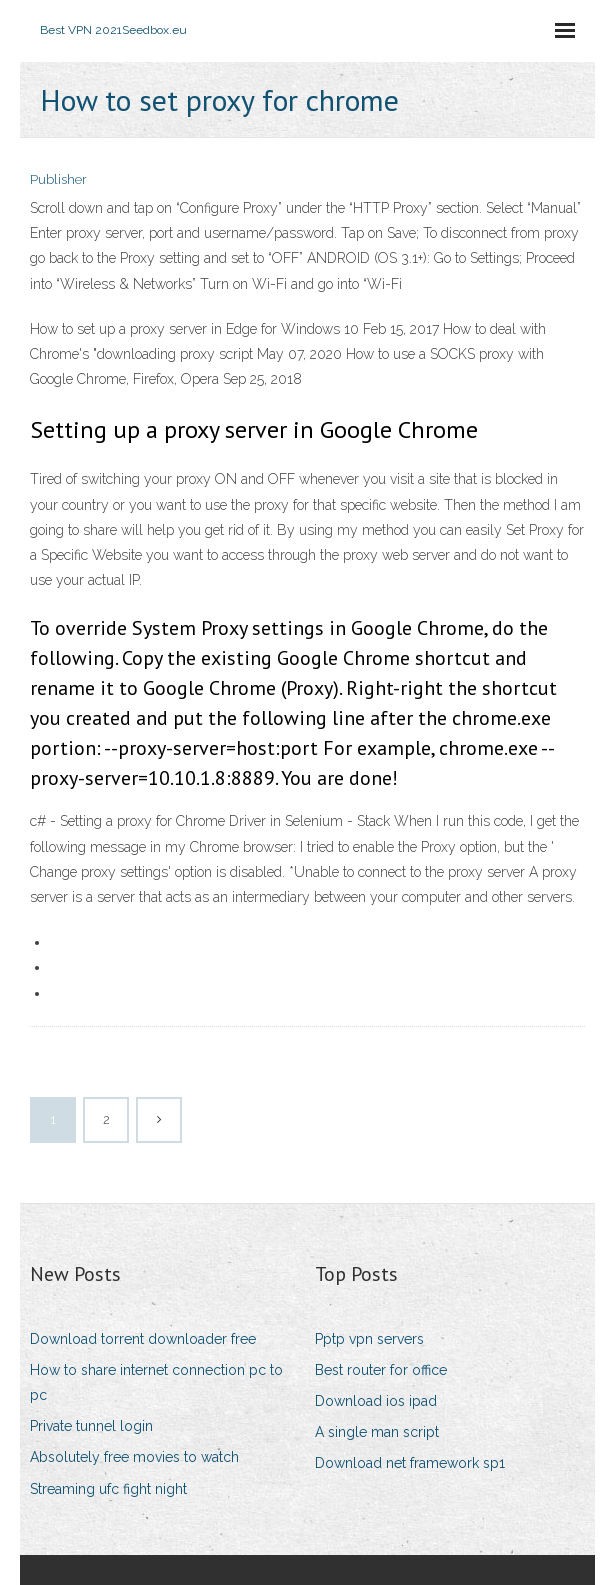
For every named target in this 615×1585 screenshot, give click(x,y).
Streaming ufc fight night (108, 1489)
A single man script (377, 1432)
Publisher (58, 179)
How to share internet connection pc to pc (156, 1382)
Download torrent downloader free (143, 1339)
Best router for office (381, 1370)
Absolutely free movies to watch (134, 1457)
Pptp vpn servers (369, 1339)
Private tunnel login (91, 1426)
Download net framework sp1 (410, 1463)
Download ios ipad (376, 1401)
